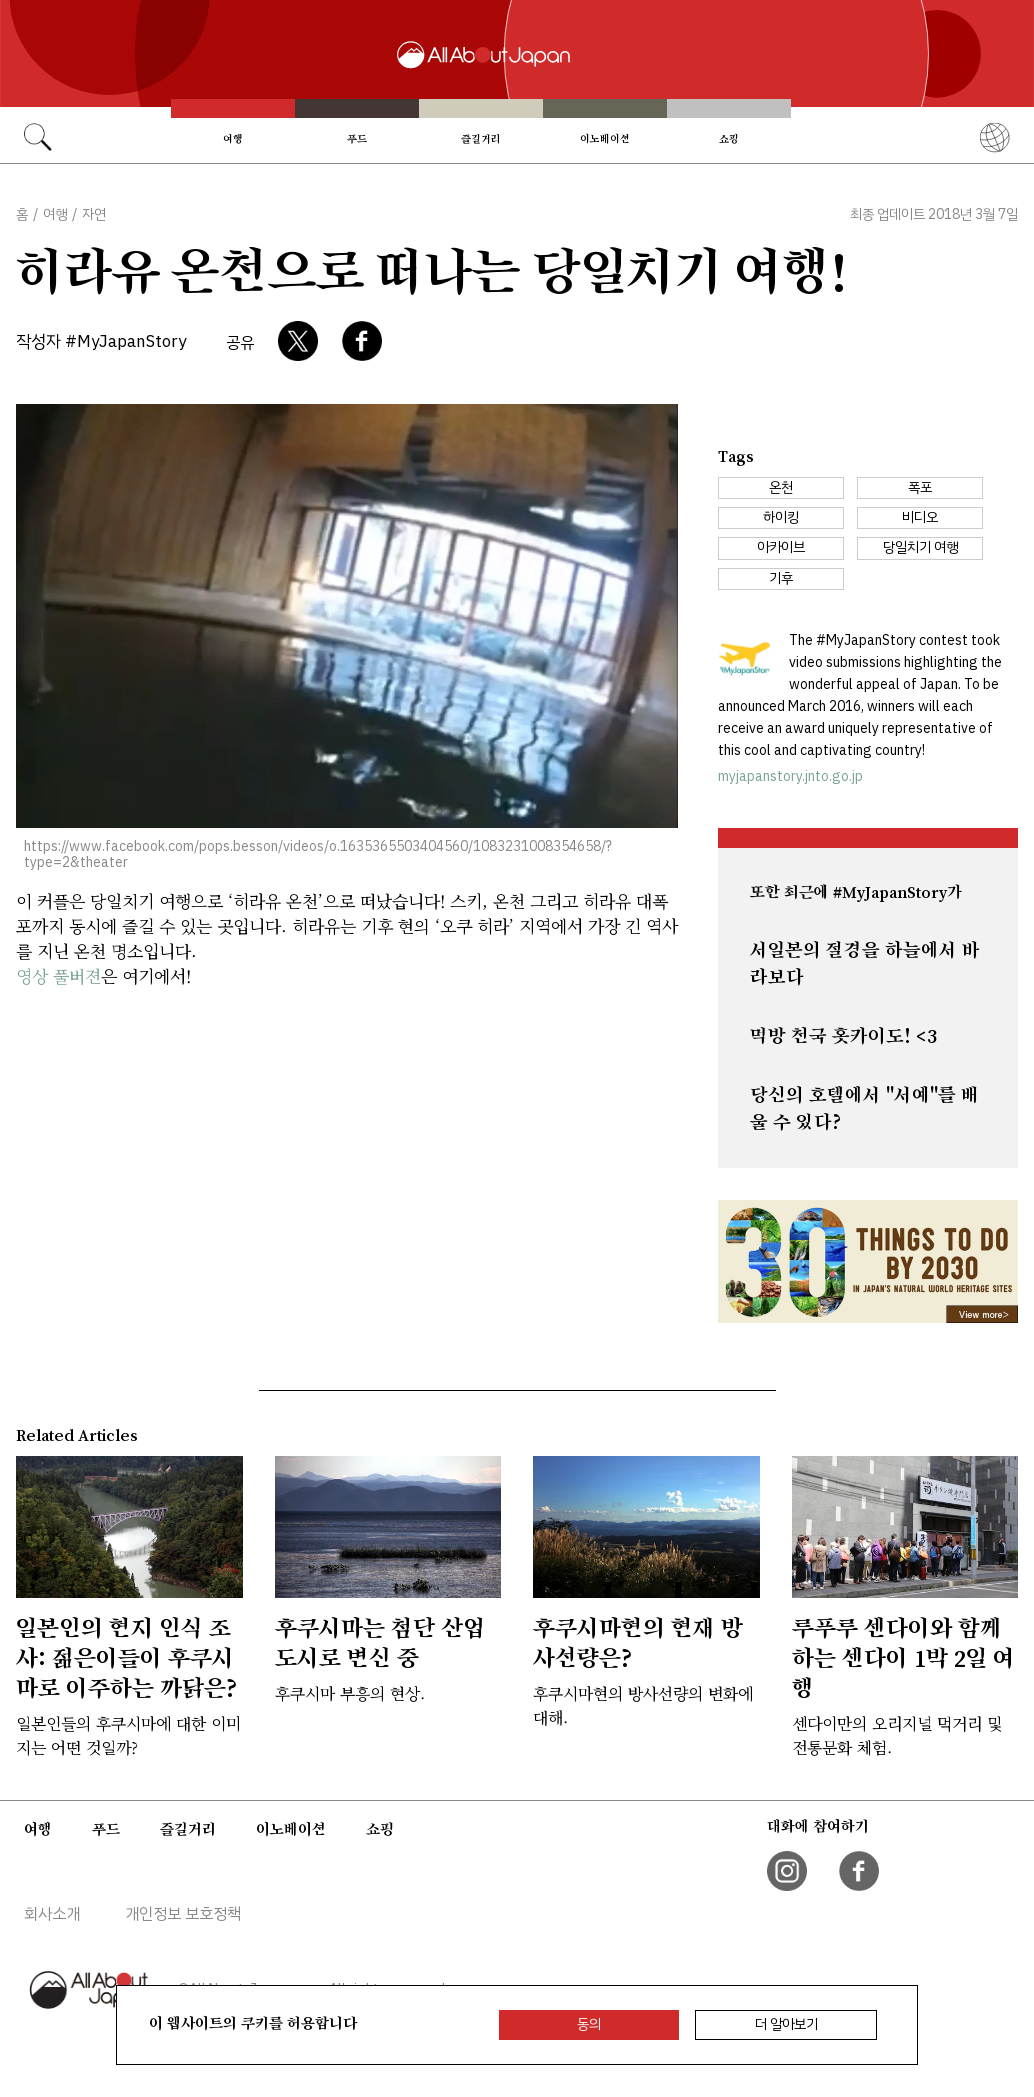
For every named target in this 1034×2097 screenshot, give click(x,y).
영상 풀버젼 (58, 975)
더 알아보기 (786, 2024)
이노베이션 (605, 139)
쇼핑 (729, 139)
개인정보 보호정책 (183, 1914)
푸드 (357, 139)
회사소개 (52, 1914)
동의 (589, 2024)
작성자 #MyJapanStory (101, 341)
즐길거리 (481, 139)
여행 (233, 139)
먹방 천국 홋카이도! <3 (843, 1036)
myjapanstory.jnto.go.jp (790, 776)
